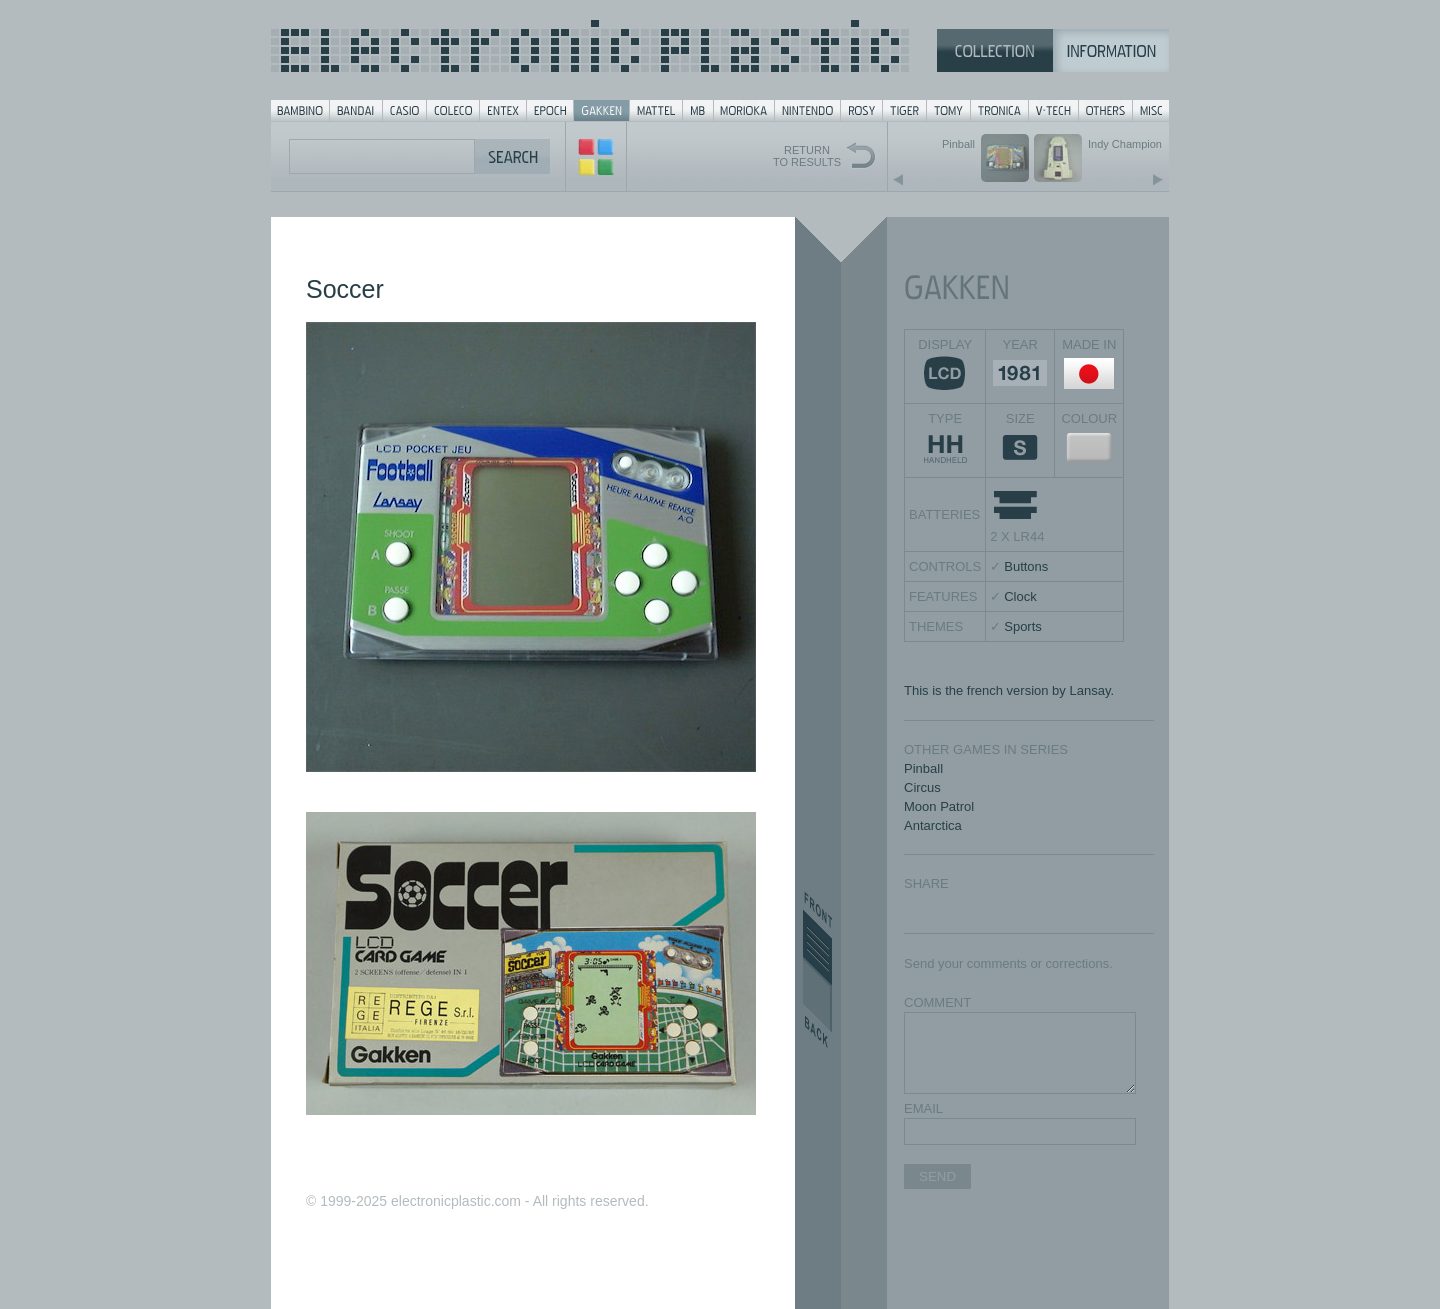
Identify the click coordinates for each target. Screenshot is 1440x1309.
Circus (922, 787)
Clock (1020, 596)
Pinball (923, 768)
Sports (1023, 626)
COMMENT (937, 1002)
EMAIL (923, 1108)
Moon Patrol (939, 806)
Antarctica (933, 825)
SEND (937, 1176)
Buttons (1026, 566)
